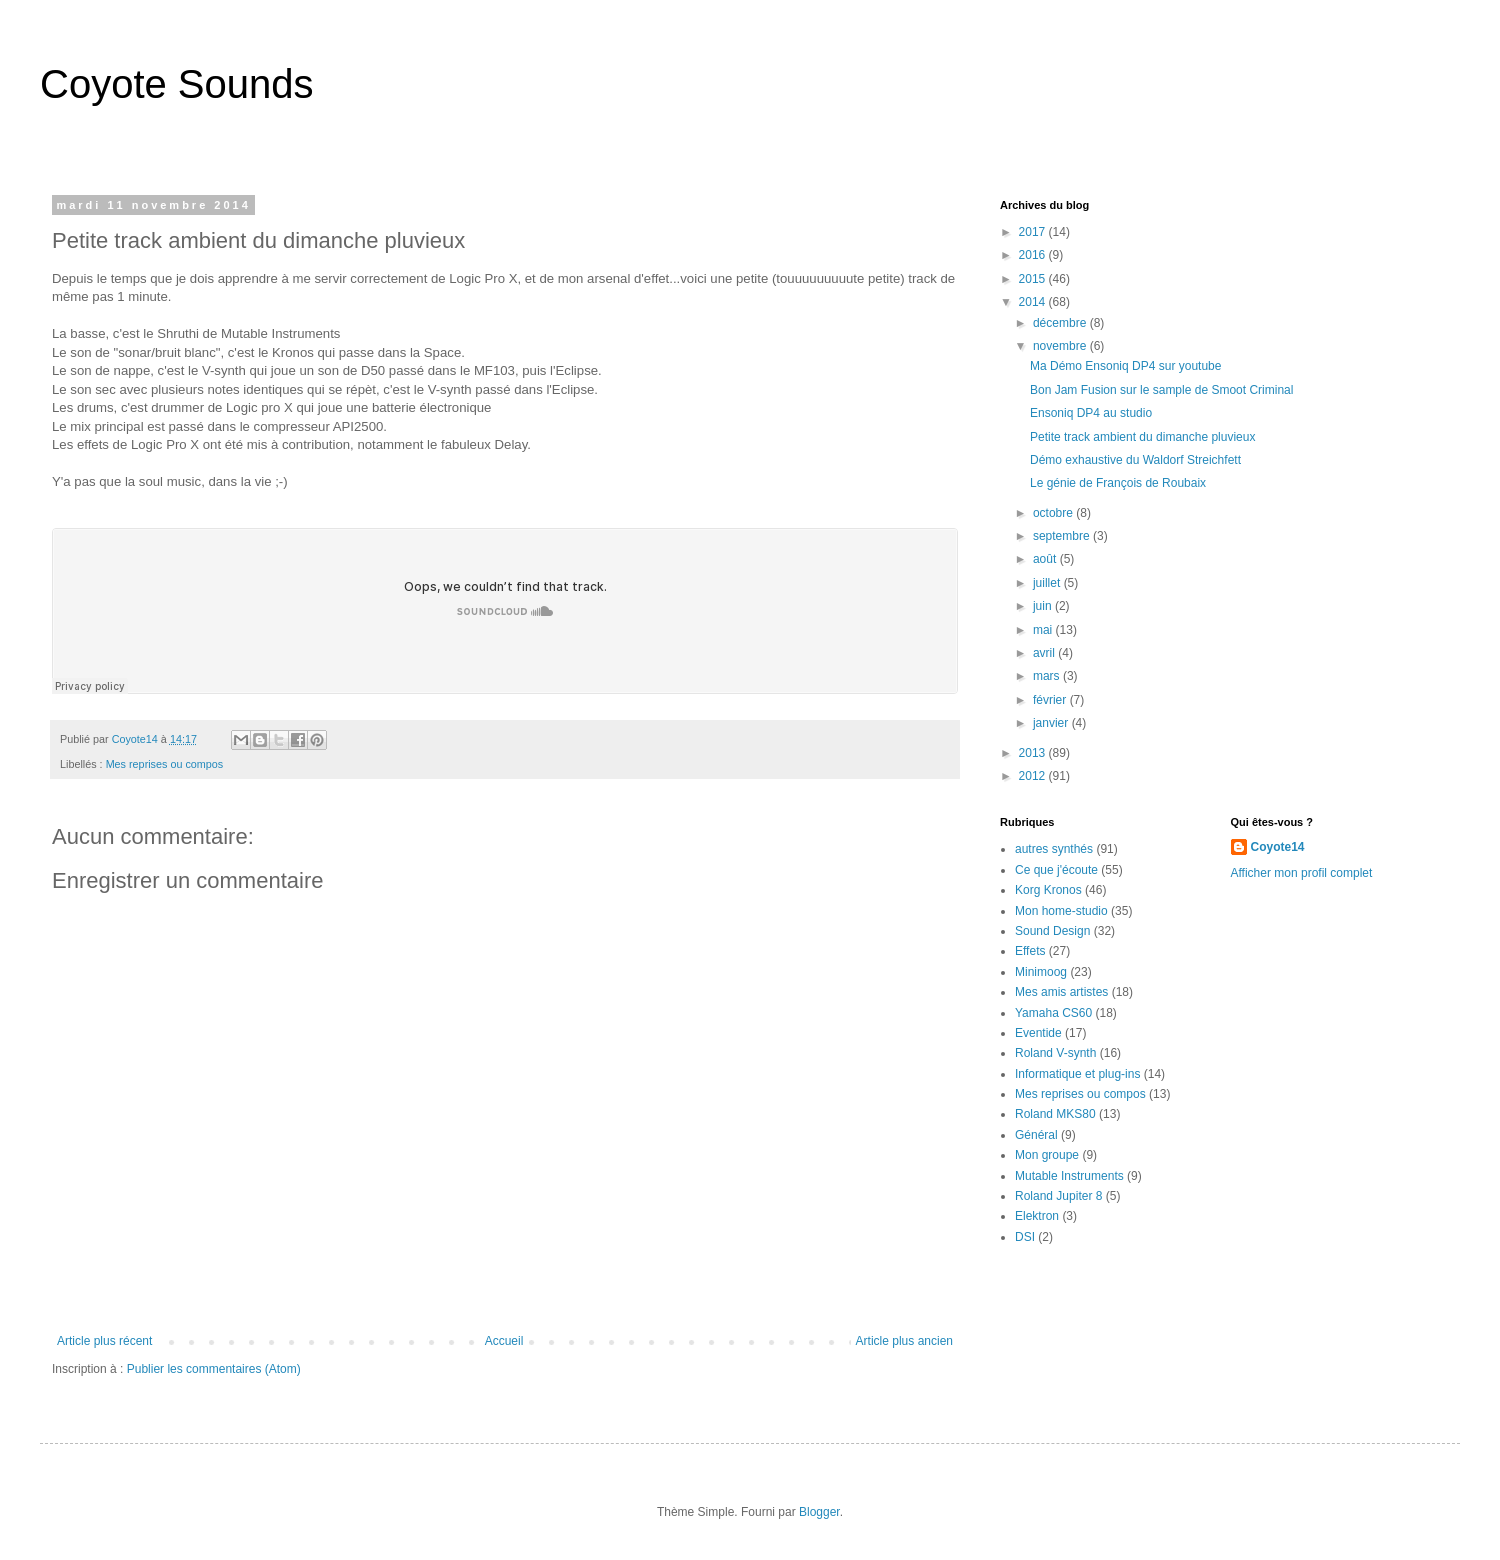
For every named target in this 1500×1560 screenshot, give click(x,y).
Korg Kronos (1048, 890)
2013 (1034, 753)
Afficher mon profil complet (1302, 873)
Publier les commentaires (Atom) (214, 1369)
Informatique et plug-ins (1077, 1074)
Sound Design (1052, 931)
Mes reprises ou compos (165, 764)
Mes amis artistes (1061, 992)
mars (1048, 676)
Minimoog (1041, 972)
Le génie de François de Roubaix (1118, 483)
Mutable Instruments (1069, 1176)
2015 (1034, 279)
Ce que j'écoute (1056, 870)
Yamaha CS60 (1053, 1013)
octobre (1054, 513)
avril (1045, 653)
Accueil (504, 1341)
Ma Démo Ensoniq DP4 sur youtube (1125, 366)
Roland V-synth (1055, 1053)
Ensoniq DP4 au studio (1091, 413)
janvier (1052, 723)
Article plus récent (104, 1341)
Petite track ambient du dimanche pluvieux (1142, 437)
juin (1044, 606)
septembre (1063, 536)
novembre (1061, 346)
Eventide (1038, 1033)
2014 (1034, 302)
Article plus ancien (904, 1341)
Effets (1030, 951)
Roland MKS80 (1055, 1114)
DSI (1025, 1237)
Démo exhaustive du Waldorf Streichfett (1135, 460)
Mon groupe (1047, 1155)
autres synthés (1054, 849)
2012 (1034, 776)
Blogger (819, 1512)
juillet (1048, 583)
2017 (1034, 232)
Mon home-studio (1061, 911)
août (1046, 559)
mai (1044, 630)
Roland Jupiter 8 (1058, 1196)
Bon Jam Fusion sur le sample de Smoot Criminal (1161, 390)
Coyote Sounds (177, 84)
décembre (1061, 323)
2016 (1034, 255)
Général (1036, 1135)
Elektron (1037, 1216)
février (1051, 700)
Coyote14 (1278, 847)
